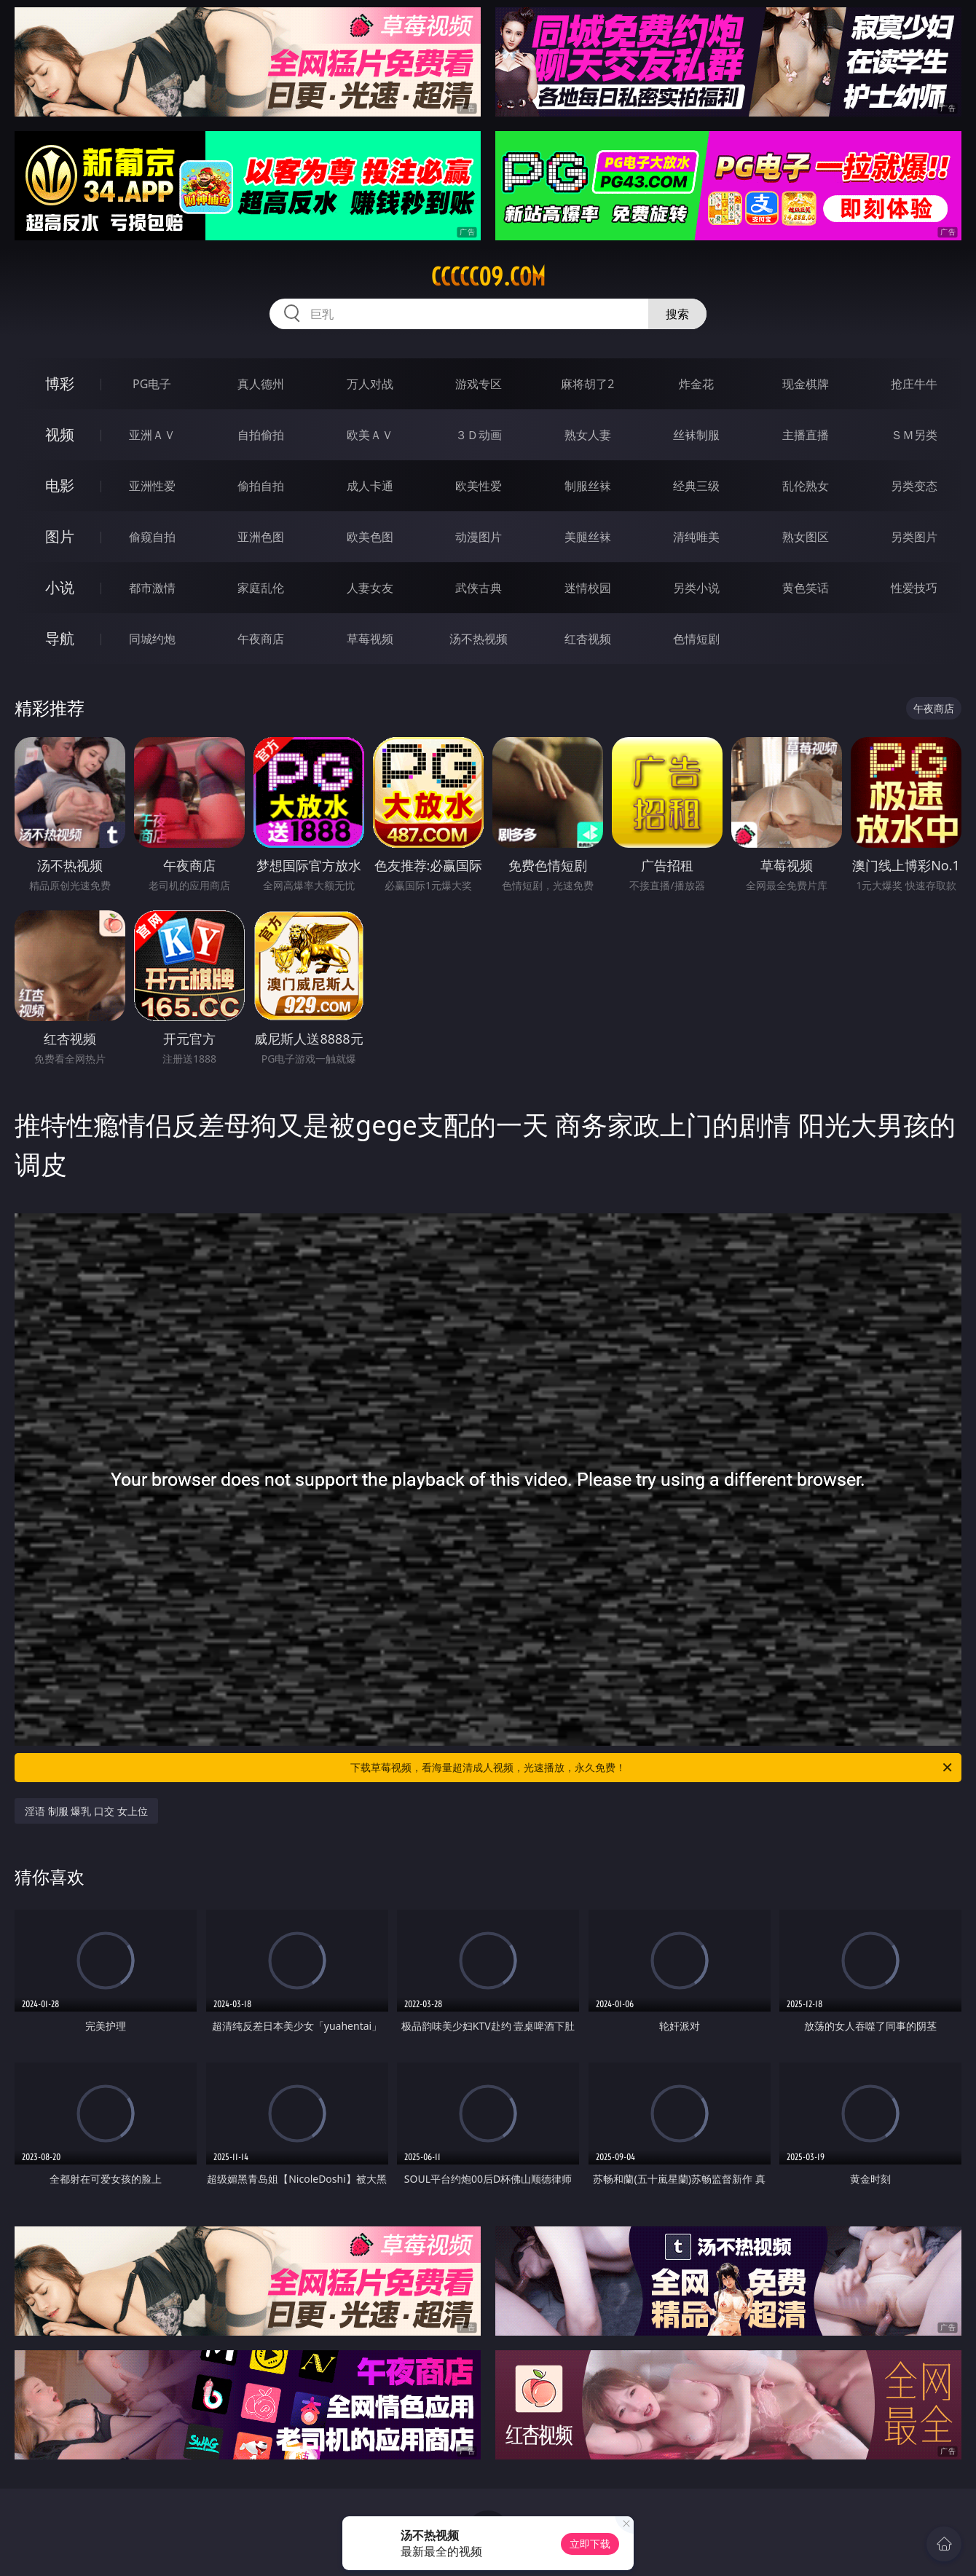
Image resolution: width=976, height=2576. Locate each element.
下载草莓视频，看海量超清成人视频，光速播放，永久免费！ (652, 1767)
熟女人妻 (587, 435)
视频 (59, 434)
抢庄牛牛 (914, 384)
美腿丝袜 (587, 537)
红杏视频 (587, 639)
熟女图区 (805, 537)
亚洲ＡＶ (152, 435)
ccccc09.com (488, 276)
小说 (59, 587)
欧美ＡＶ (370, 435)
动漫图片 (478, 537)
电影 (59, 485)
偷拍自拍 (260, 486)
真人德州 (260, 384)
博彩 (59, 383)
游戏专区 (478, 384)
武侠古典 (478, 588)
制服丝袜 (587, 486)
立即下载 (590, 2544)
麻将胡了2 (587, 384)
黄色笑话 (805, 588)
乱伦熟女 (805, 486)
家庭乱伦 (260, 588)
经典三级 (696, 486)
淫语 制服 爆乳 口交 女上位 (86, 1811)
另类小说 (696, 588)
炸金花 (696, 384)
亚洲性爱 (152, 486)
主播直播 (805, 435)
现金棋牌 (805, 384)
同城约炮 (152, 639)
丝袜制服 (696, 435)
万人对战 (370, 384)
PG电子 (152, 384)
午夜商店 (260, 639)
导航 (59, 638)
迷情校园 (587, 588)
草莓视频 (370, 639)
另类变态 (914, 486)
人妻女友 (370, 588)
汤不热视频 (478, 639)
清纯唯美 (696, 537)
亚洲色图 (260, 537)
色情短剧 (696, 639)
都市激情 (152, 588)
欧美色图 (370, 537)
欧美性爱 (478, 486)
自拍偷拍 (260, 435)
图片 (59, 536)
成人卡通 (370, 486)
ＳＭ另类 (914, 435)
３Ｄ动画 (478, 435)
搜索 (677, 314)
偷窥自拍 (152, 537)
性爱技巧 (914, 588)
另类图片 (914, 537)
